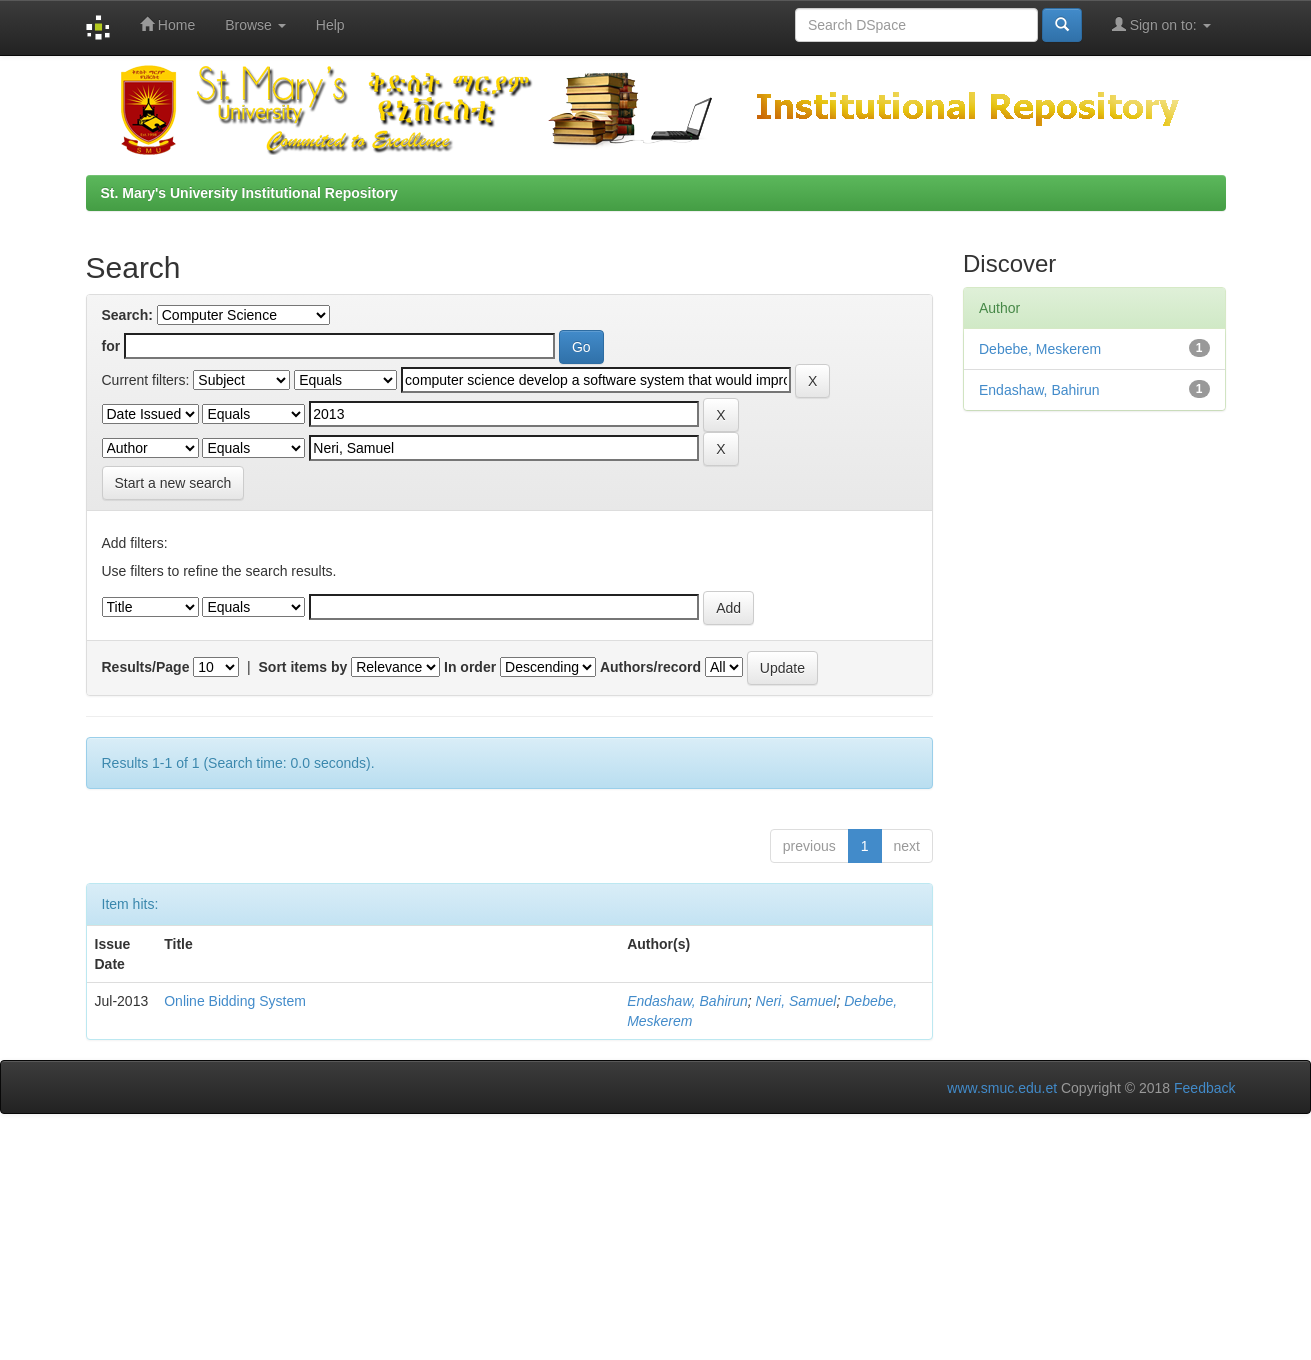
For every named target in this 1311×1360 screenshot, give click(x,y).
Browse (255, 25)
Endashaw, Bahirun (687, 1001)
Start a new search (173, 483)
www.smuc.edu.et (1002, 1088)
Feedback (1204, 1088)
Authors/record (650, 667)
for (111, 346)
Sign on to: (1161, 24)
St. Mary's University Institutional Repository (249, 193)
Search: (127, 315)
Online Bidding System (235, 1001)
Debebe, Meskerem (1040, 349)
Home (167, 24)
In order (470, 667)
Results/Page (146, 667)
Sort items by (303, 667)
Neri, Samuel (796, 1001)
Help (330, 25)
